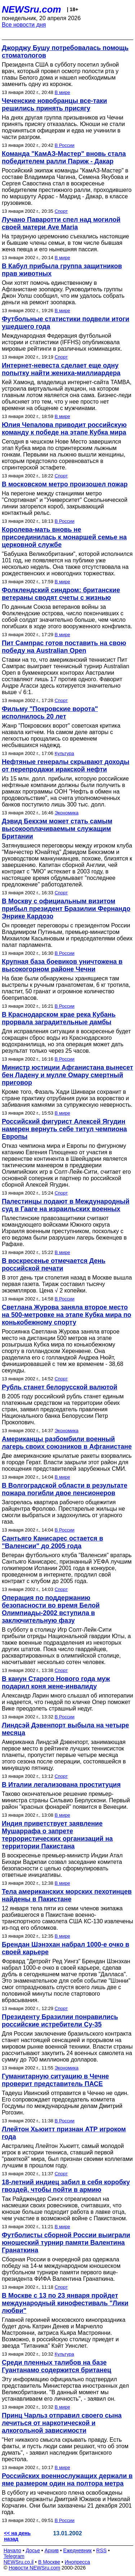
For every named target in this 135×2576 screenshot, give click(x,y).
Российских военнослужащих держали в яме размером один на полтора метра (67, 2479)
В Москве (49, 2562)
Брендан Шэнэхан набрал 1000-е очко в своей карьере (65, 1948)
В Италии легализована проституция (61, 1784)
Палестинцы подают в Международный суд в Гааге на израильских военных (66, 1205)
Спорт (61, 211)
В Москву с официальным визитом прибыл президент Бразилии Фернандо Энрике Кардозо (66, 909)
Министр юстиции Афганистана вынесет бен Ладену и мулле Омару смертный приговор (67, 1075)
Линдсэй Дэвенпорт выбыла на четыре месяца (65, 1729)
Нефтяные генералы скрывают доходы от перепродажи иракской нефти (65, 765)
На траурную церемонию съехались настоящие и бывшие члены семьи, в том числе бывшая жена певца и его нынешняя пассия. (65, 242)
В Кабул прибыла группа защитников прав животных (62, 269)
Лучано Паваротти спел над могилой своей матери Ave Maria (61, 223)
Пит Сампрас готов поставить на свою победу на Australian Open (64, 646)
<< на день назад (17, 2536)
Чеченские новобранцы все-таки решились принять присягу (54, 104)
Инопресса (77, 2562)
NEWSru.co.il (18, 2562)
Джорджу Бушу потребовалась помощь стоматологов (65, 51)
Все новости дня (24, 25)
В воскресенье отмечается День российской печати (53, 1264)
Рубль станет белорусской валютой (59, 1387)
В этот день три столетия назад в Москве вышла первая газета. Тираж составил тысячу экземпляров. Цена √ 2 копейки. (67, 1284)
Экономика (66, 812)
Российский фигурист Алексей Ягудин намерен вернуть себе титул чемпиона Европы (64, 1129)
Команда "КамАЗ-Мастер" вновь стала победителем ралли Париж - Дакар (64, 157)
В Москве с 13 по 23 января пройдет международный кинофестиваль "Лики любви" (65, 2303)
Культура (64, 753)
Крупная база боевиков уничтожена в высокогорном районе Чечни (62, 965)
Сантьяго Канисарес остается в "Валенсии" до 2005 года (52, 1542)
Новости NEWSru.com (34, 2568)
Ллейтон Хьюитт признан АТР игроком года (64, 2133)
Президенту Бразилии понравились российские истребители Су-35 (60, 2020)
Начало (12, 2550)
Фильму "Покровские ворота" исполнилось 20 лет (50, 712)
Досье (33, 2550)
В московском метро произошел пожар (64, 484)
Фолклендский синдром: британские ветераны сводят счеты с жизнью (61, 593)
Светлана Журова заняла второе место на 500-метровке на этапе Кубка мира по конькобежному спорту (66, 1315)
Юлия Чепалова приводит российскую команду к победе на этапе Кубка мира (64, 428)
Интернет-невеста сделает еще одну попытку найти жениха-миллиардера (61, 369)
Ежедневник (77, 2550)
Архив (52, 2550)
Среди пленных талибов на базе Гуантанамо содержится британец (56, 2366)
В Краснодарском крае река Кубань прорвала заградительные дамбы (59, 1018)
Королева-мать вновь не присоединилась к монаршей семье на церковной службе (64, 537)
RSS (101, 2550)
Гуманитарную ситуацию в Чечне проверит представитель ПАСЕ (55, 2080)
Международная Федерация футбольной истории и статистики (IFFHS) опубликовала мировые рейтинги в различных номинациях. (62, 342)
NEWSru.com (31, 9)
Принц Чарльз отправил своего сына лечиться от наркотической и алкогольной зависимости (62, 2423)
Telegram (14, 2556)
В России (65, 145)
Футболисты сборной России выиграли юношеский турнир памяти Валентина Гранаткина (66, 2242)
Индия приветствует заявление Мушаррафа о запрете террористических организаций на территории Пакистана (57, 1835)
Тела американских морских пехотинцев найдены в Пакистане (67, 1895)
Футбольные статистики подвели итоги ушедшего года (65, 322)
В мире (62, 92)
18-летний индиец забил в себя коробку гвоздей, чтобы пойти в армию (66, 2186)
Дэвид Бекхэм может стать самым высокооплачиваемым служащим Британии (57, 829)
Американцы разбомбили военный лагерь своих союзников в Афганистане (67, 1442)
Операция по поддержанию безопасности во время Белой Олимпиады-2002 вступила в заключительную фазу (51, 1609)
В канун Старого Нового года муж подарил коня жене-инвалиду (56, 1682)
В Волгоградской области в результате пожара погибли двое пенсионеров (64, 1489)
